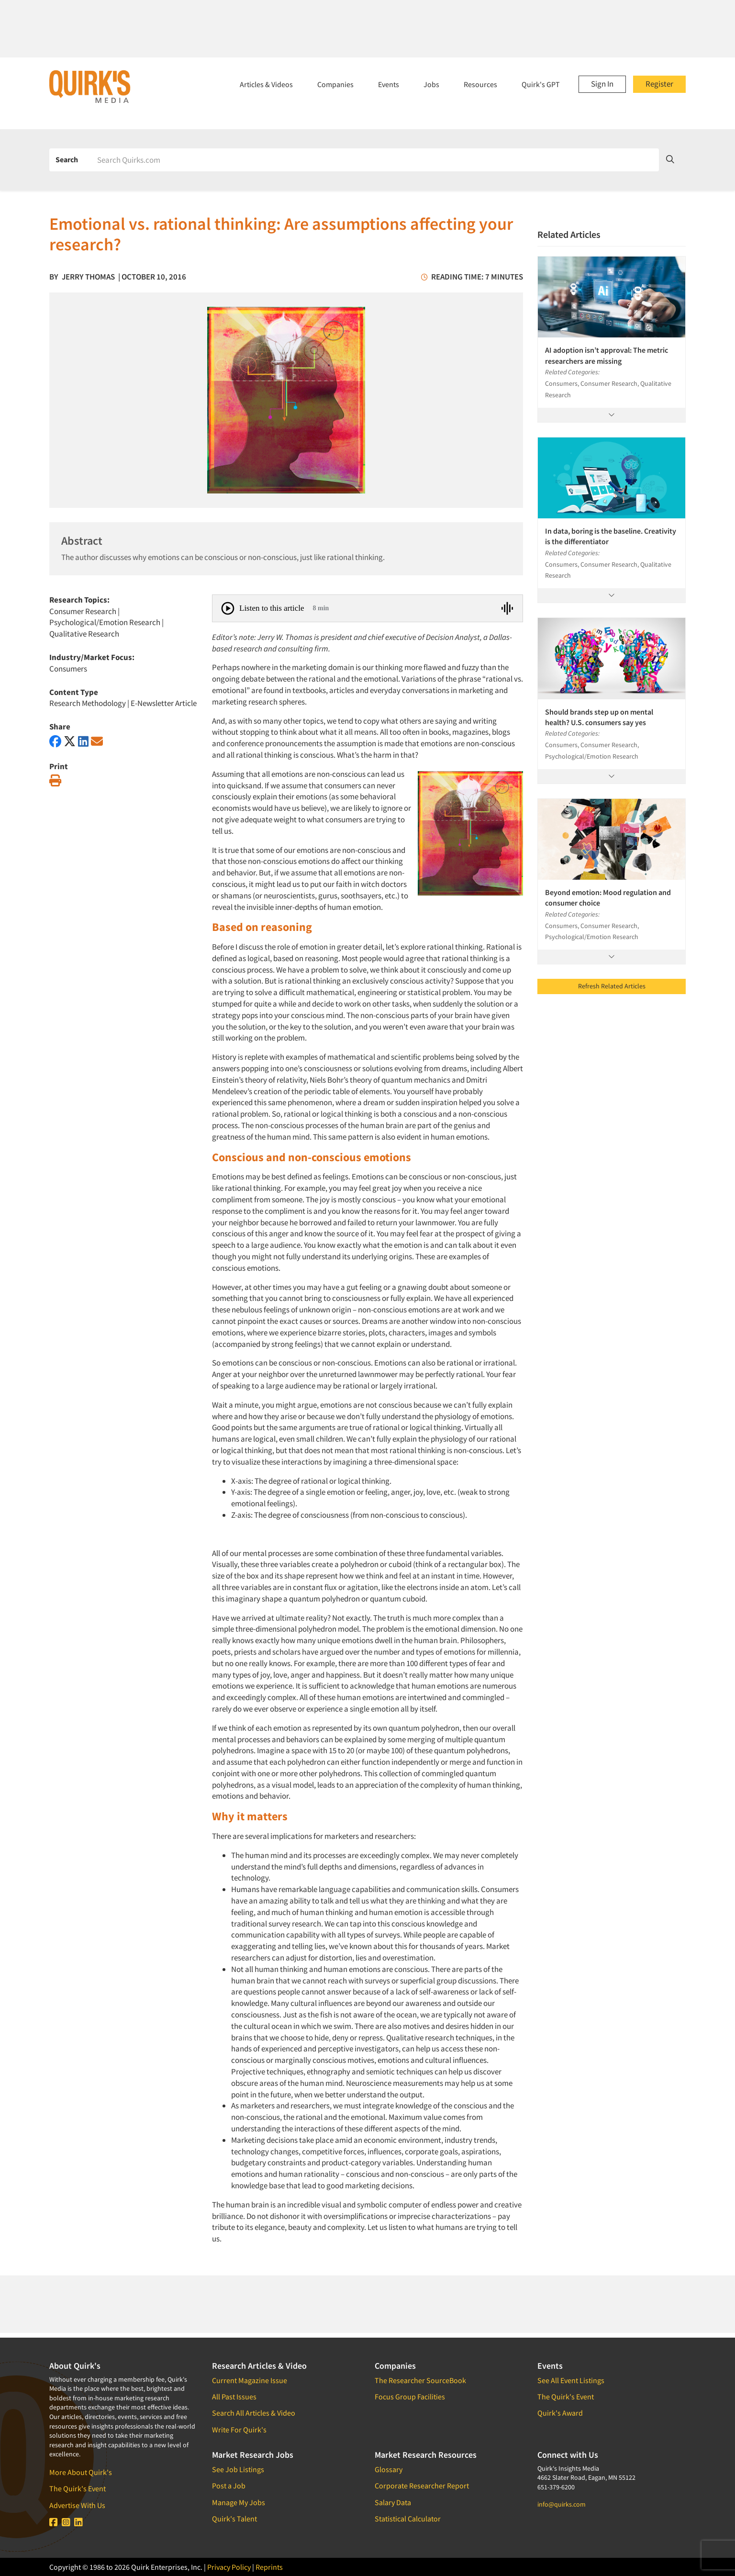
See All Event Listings (570, 2380)
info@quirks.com (561, 2504)
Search (67, 159)
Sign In (602, 83)
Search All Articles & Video (253, 2413)
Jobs (431, 84)
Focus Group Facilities (410, 2396)
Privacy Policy (229, 2567)
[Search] (374, 159)
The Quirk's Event (77, 2488)
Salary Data (393, 2502)
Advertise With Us (77, 2505)
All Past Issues (234, 2396)
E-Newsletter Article (164, 703)
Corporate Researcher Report (422, 2485)
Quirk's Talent (234, 2518)
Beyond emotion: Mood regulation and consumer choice (608, 897)
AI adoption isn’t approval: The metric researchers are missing (606, 355)
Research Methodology (87, 703)
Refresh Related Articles (612, 986)
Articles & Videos (266, 84)
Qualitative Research (84, 633)
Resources (480, 84)
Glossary (388, 2469)
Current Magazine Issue (249, 2380)
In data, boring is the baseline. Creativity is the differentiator (610, 536)
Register (659, 83)
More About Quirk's (80, 2472)
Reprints (269, 2567)
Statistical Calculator (408, 2518)
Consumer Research (82, 611)
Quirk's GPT (541, 84)
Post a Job (228, 2485)
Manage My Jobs (238, 2502)
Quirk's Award (560, 2413)
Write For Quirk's (239, 2429)
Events (388, 84)
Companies (335, 84)
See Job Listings (238, 2469)
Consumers (68, 668)
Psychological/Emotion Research (104, 622)
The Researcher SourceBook (420, 2380)
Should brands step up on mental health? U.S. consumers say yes (599, 717)
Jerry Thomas (88, 276)
